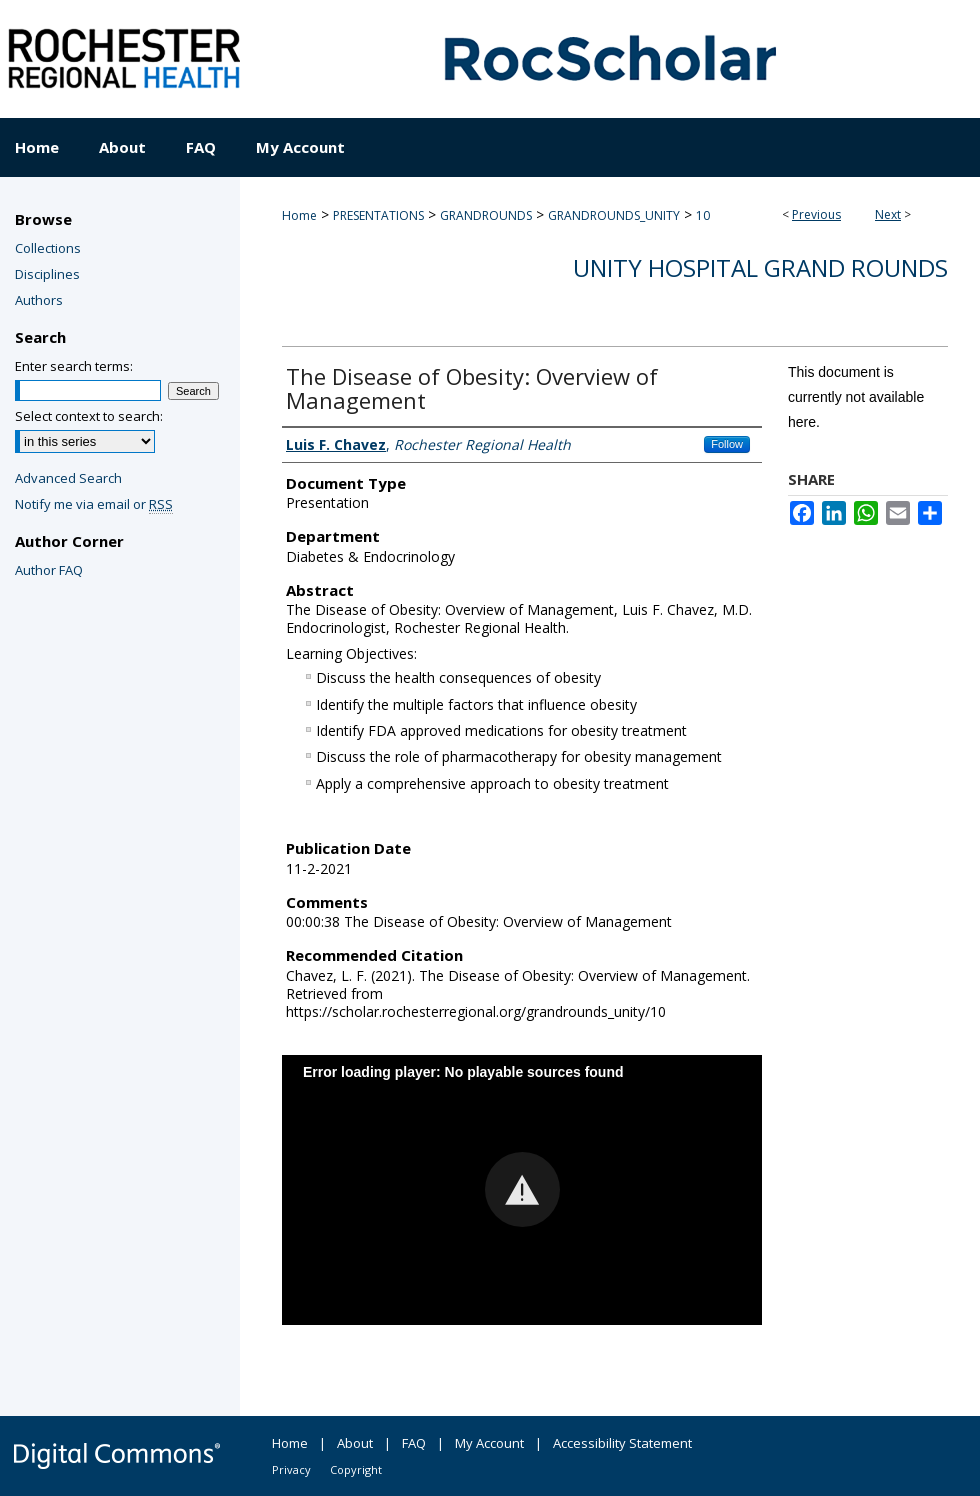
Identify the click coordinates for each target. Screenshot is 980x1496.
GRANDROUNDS (486, 215)
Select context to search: (89, 416)
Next (888, 214)
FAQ (414, 1443)
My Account (489, 1443)
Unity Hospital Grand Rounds (760, 267)
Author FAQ (49, 570)
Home (299, 215)
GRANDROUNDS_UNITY (614, 215)
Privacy (291, 1469)
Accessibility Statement (622, 1443)
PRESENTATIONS (378, 215)
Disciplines (47, 274)
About (355, 1443)
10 (703, 215)
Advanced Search (68, 478)
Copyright (356, 1469)
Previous (816, 214)
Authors (39, 300)
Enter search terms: (74, 366)
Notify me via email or (94, 504)
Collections (48, 248)
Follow (727, 444)
